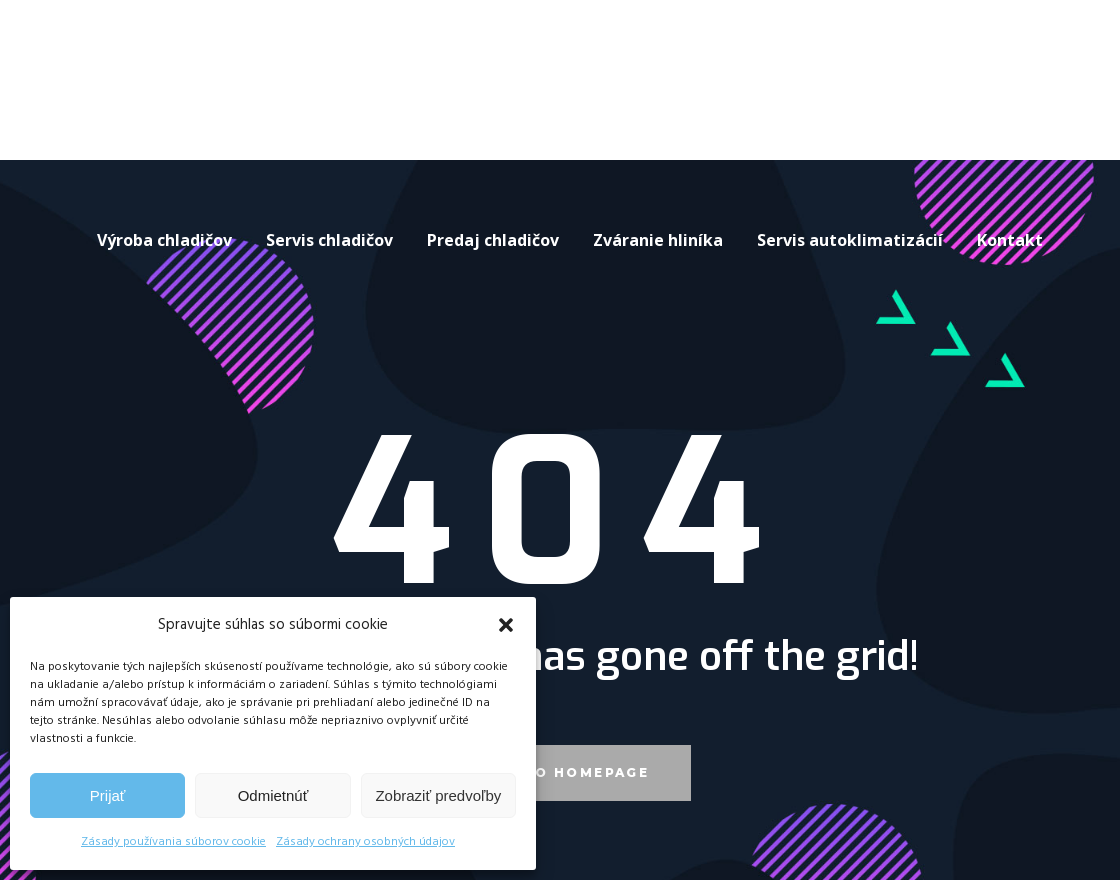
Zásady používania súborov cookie (173, 842)
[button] (506, 625)
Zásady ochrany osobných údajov (365, 842)
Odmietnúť (273, 795)
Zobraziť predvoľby (438, 795)
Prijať (108, 795)
